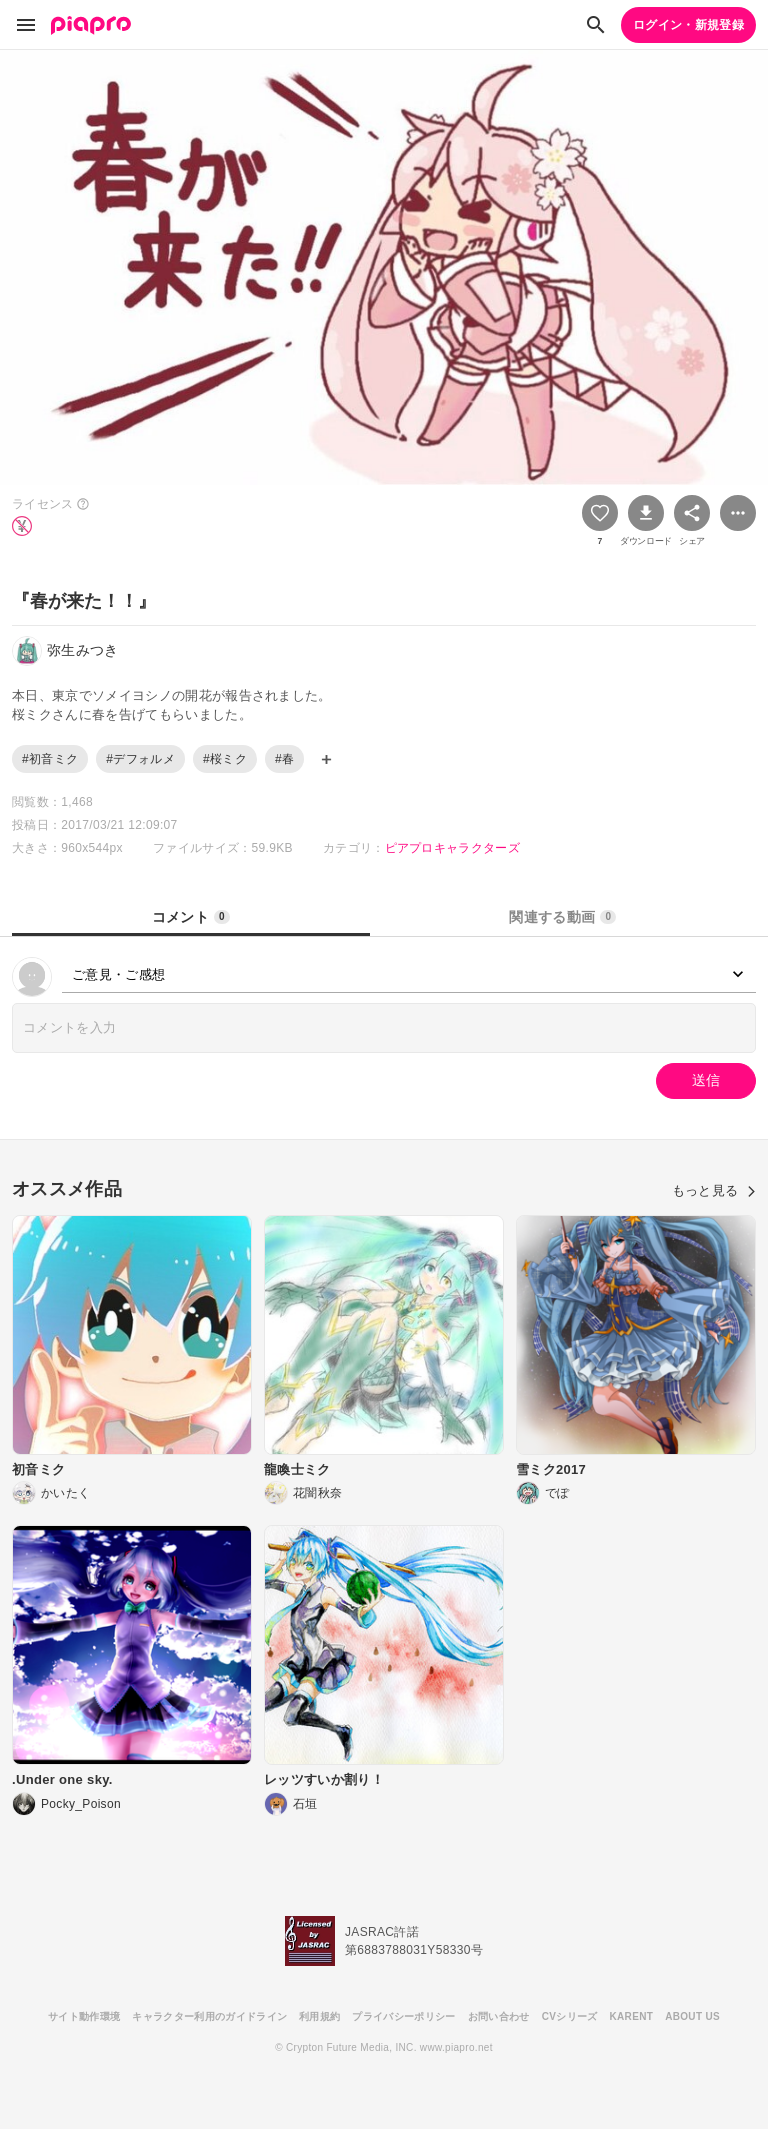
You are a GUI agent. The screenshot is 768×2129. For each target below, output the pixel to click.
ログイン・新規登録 (688, 25)
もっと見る (714, 1190)
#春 (284, 759)
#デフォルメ (140, 759)
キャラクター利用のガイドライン (209, 2016)
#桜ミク (225, 759)
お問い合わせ (499, 2016)
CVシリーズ (570, 2016)
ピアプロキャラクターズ (453, 848)
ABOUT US (692, 2016)
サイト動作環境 (84, 2016)
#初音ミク (50, 759)
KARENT (632, 2016)
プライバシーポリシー (403, 2016)
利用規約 (319, 2016)
